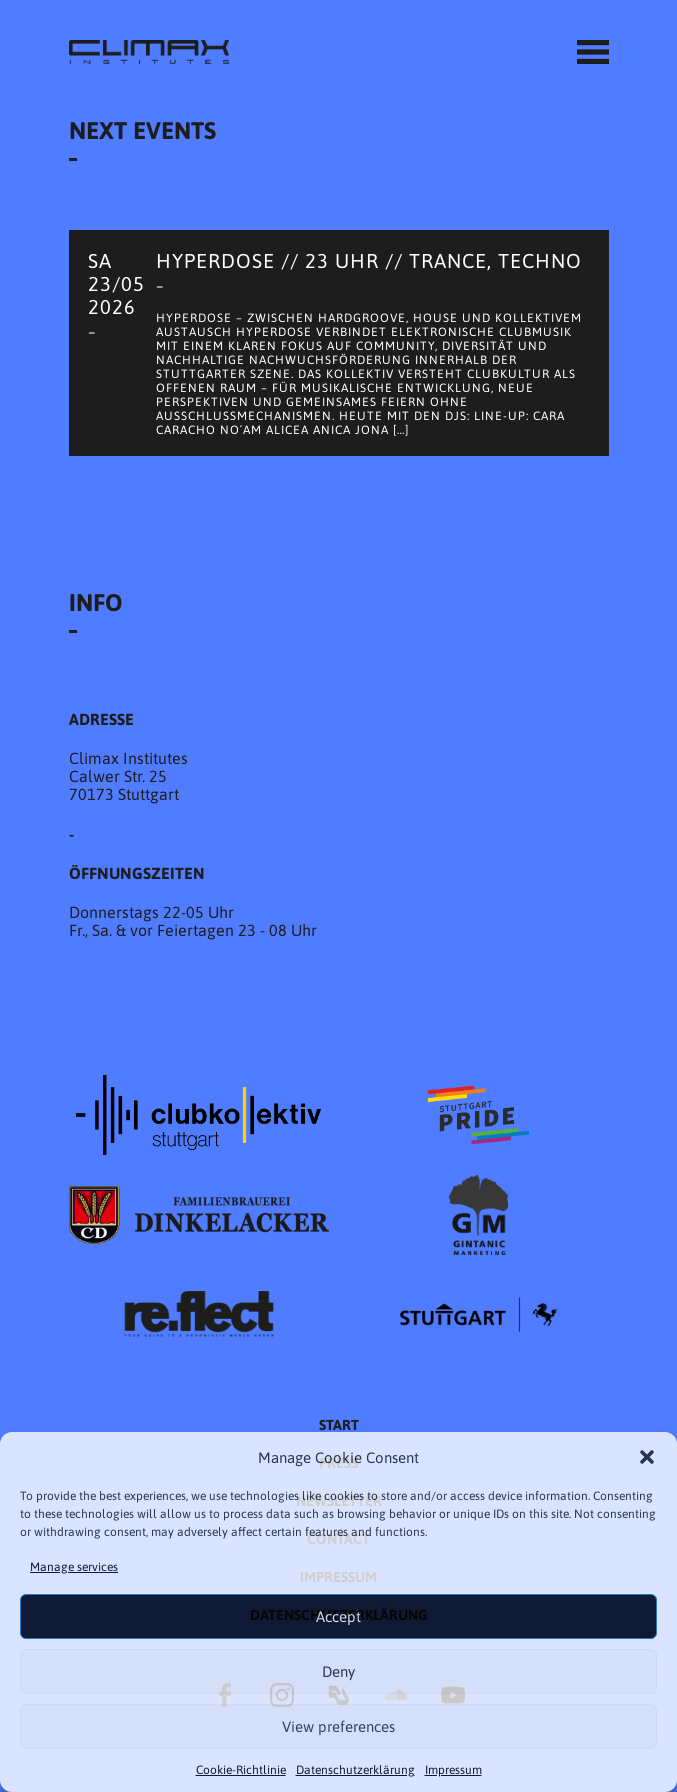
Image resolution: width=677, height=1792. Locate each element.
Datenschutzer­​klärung (355, 1770)
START (339, 1425)
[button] (647, 1457)
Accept (338, 1616)
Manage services (74, 1567)
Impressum (453, 1770)
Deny (338, 1671)
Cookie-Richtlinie (241, 1770)
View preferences (338, 1726)
